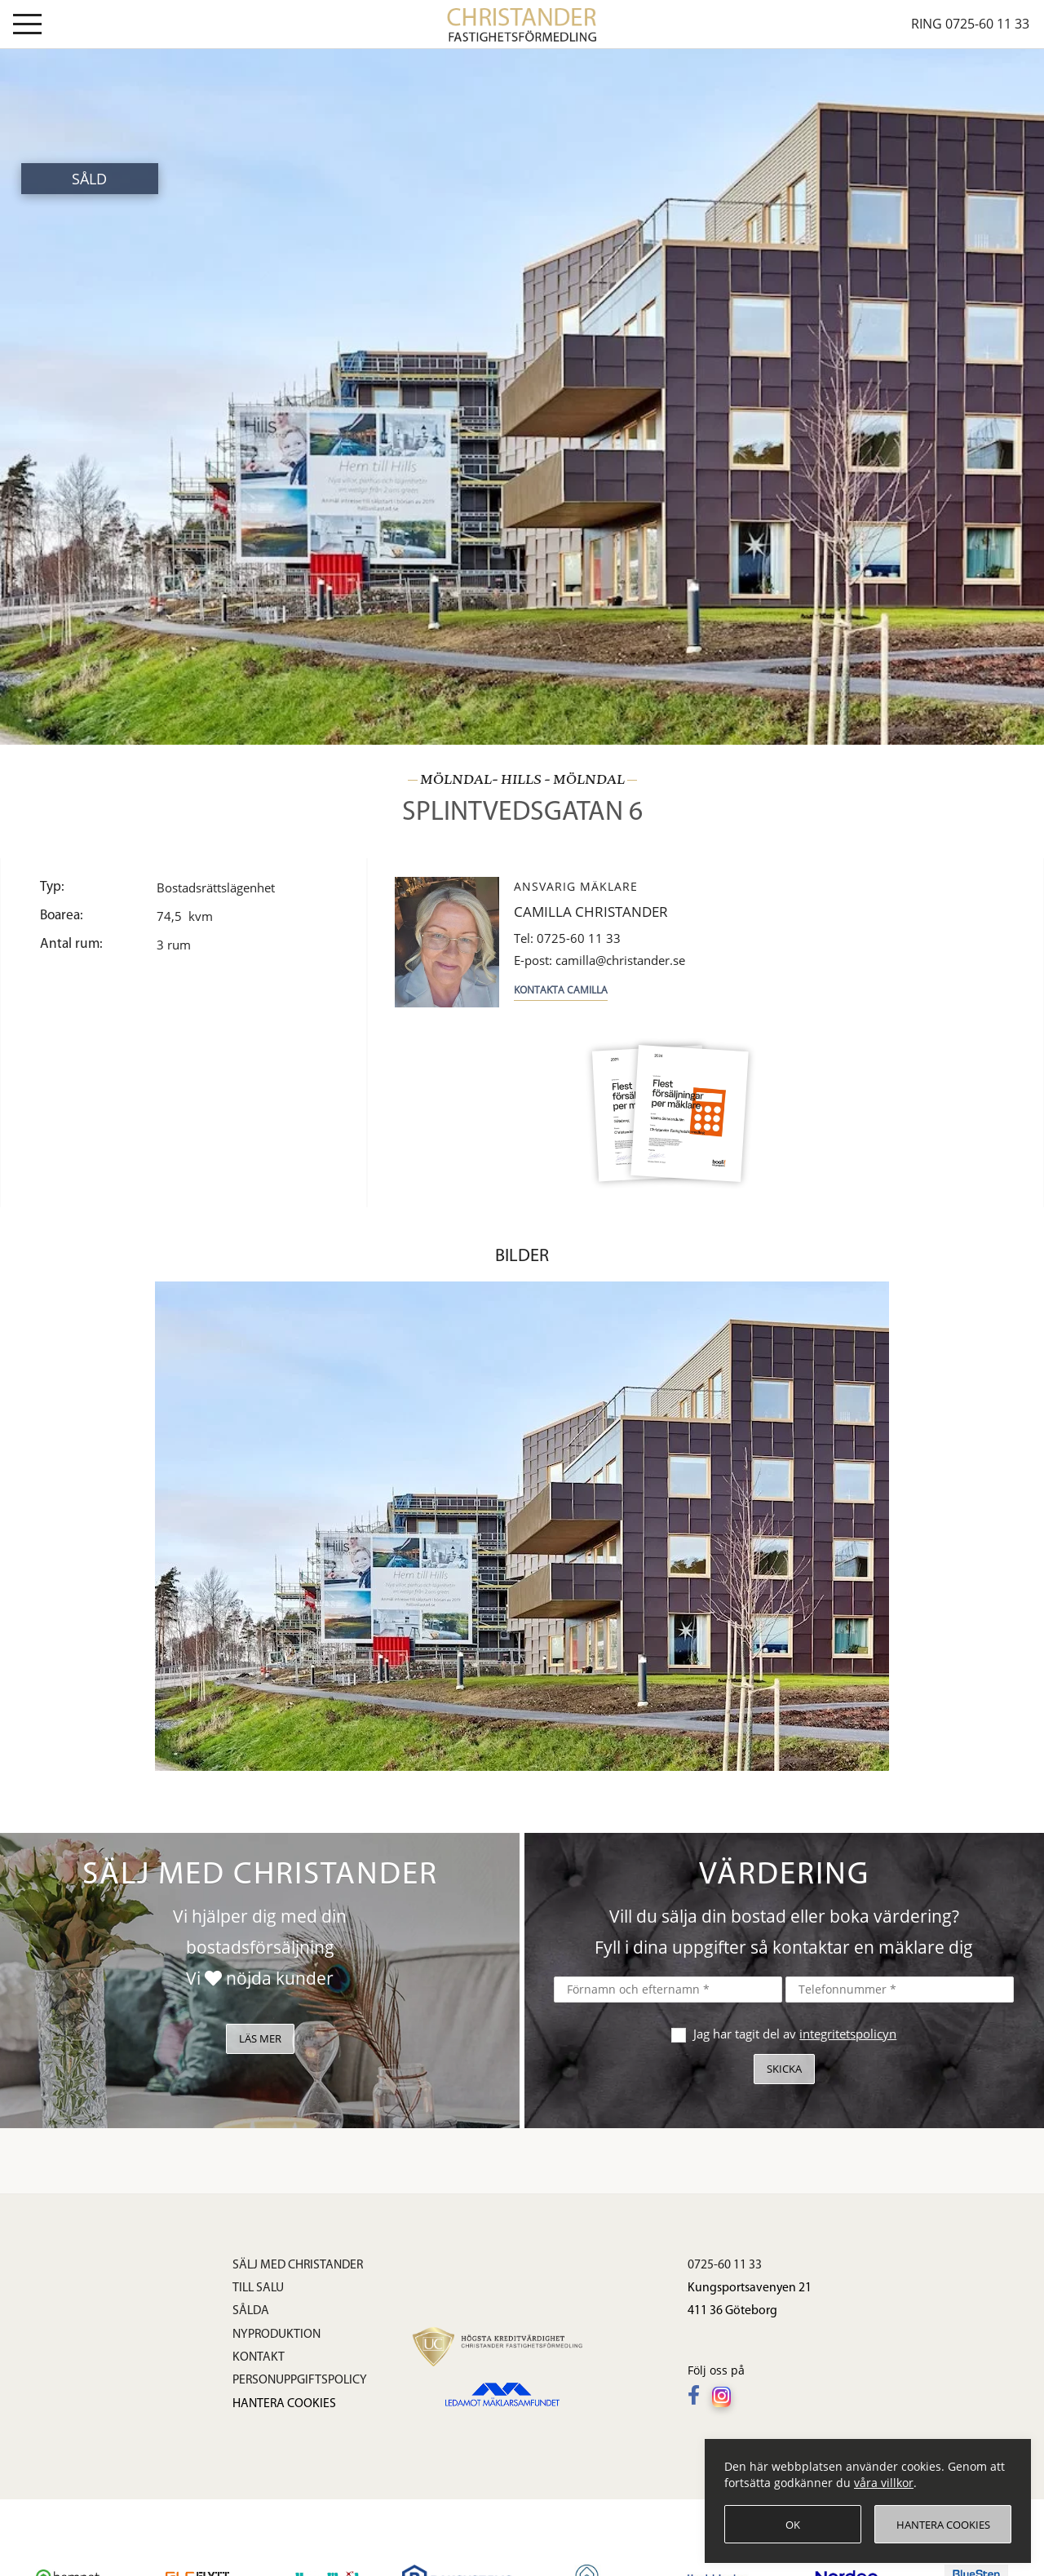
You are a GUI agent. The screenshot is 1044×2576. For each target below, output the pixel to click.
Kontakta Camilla (561, 990)
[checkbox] (676, 2033)
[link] (522, 23)
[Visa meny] (27, 27)
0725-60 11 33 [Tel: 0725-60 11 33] (567, 938)
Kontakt (258, 2357)
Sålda (250, 2310)
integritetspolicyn (847, 2033)
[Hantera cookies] (942, 2524)
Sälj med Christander (297, 2265)
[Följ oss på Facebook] (698, 2397)
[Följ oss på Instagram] (725, 2397)
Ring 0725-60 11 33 (970, 24)
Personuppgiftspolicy (299, 2380)
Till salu (258, 2288)
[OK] (792, 2524)
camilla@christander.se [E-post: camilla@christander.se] (599, 960)
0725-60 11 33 (725, 2265)
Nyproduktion (276, 2334)
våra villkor (884, 2482)
